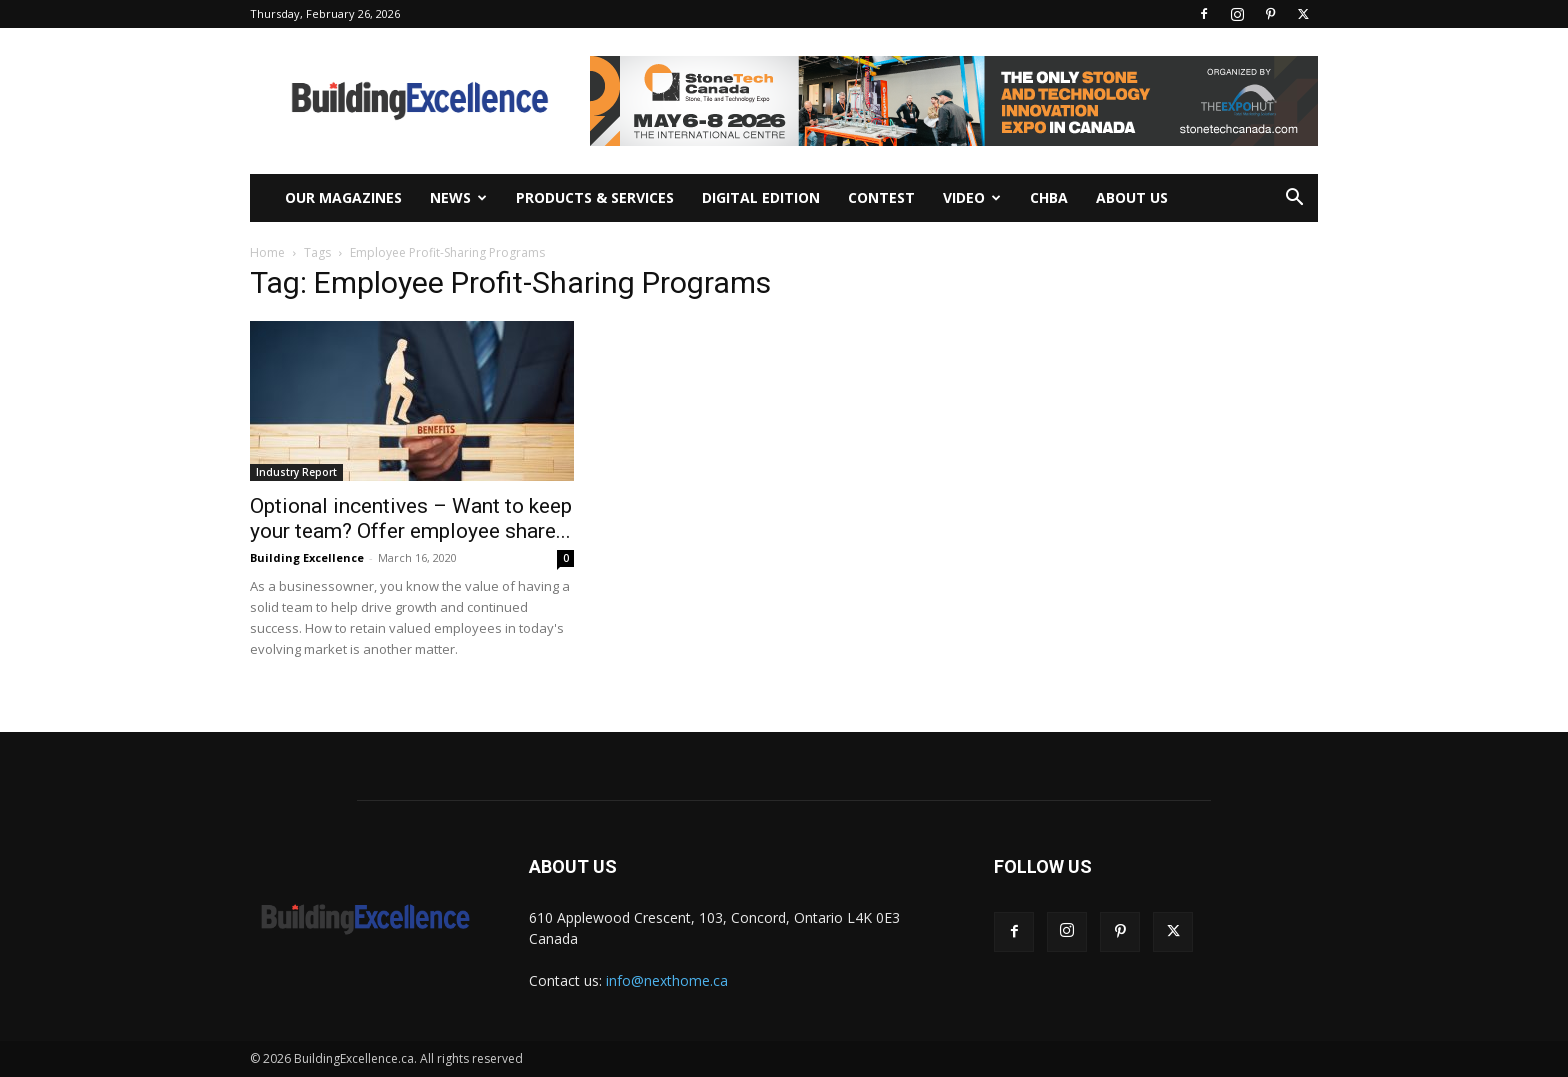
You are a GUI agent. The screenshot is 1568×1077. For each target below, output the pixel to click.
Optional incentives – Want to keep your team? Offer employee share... (411, 518)
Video (972, 197)
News (458, 197)
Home (267, 252)
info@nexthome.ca (667, 980)
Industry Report (296, 472)
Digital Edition (761, 197)
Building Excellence (307, 557)
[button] (1294, 199)
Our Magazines (343, 197)
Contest (881, 197)
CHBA (1049, 197)
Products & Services (595, 197)
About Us (1132, 197)
